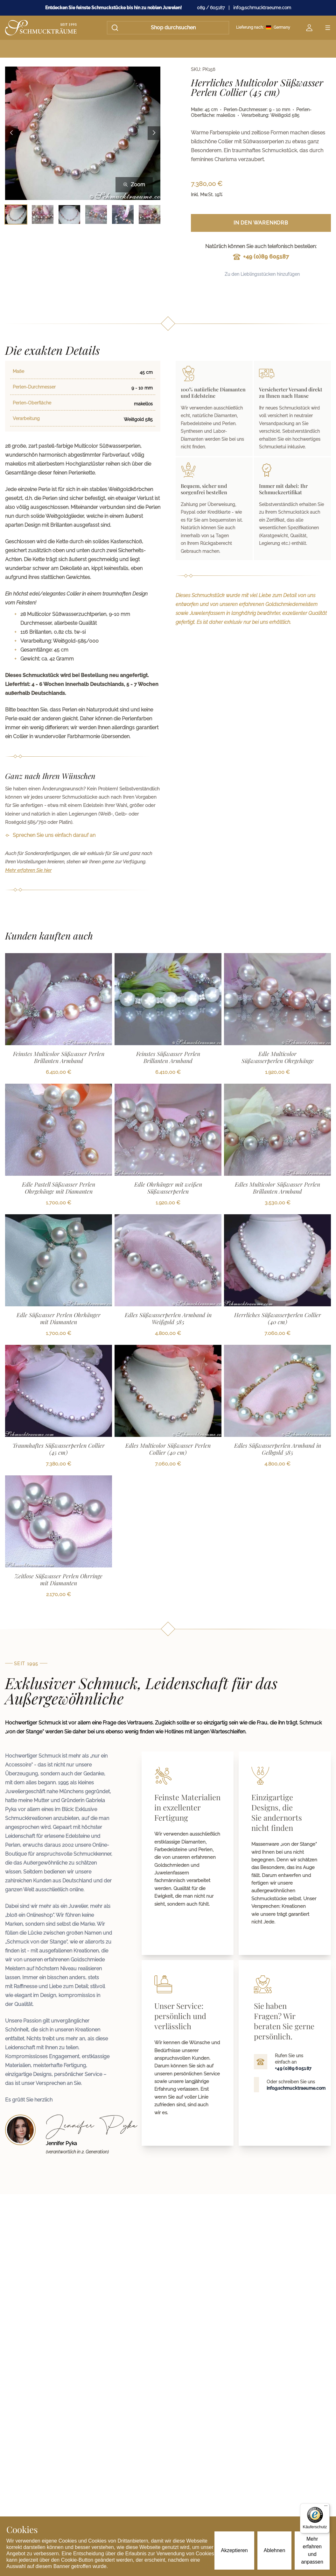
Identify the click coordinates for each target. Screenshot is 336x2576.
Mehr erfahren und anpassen (312, 2550)
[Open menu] (328, 28)
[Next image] (154, 133)
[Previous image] (11, 133)
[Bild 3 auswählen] (69, 214)
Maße (18, 371)
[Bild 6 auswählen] (149, 214)
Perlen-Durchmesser (34, 386)
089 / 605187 (211, 7)
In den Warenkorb (261, 223)
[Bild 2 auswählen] (42, 214)
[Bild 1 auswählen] (16, 214)
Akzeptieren (234, 2550)
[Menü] (326, 2507)
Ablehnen (274, 2550)
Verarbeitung (26, 418)
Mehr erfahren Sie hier (28, 870)
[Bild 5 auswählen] (123, 214)
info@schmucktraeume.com (262, 7)
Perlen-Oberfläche (32, 402)
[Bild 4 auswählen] (96, 214)
